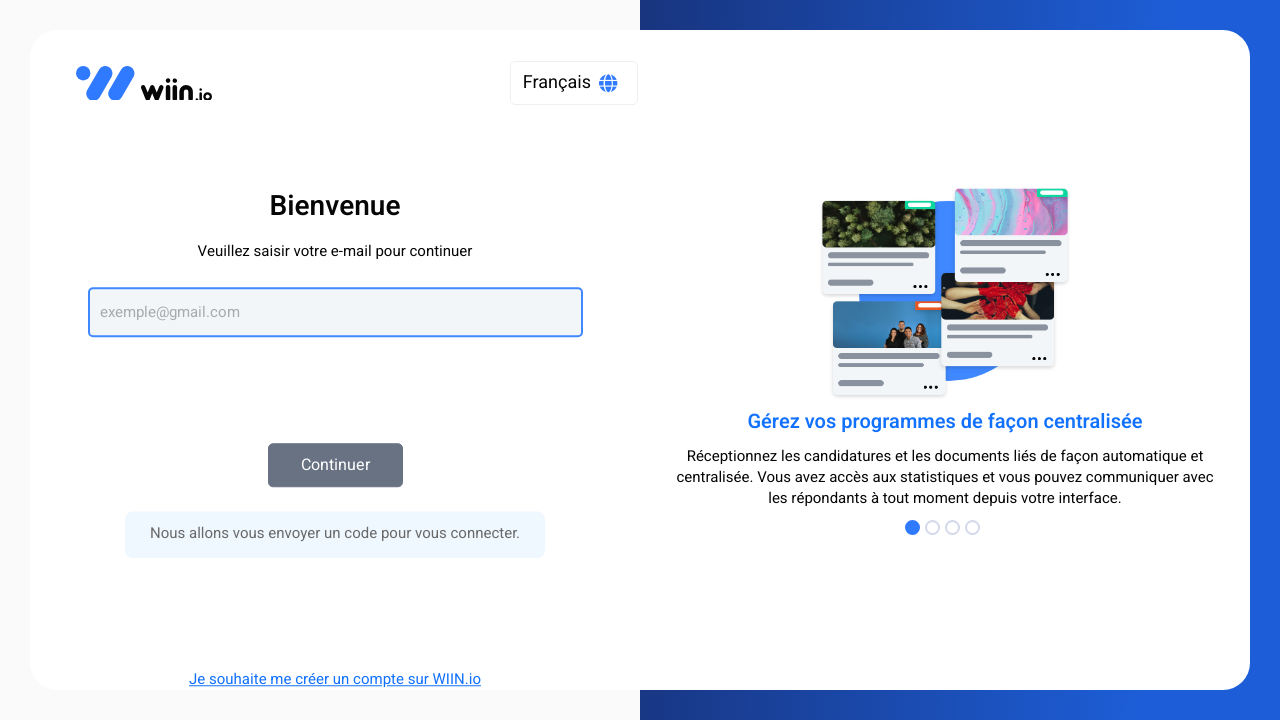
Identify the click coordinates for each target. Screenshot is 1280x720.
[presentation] (335, 380)
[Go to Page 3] (955, 527)
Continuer (335, 465)
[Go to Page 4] (975, 527)
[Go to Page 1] (915, 527)
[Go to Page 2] (935, 527)
